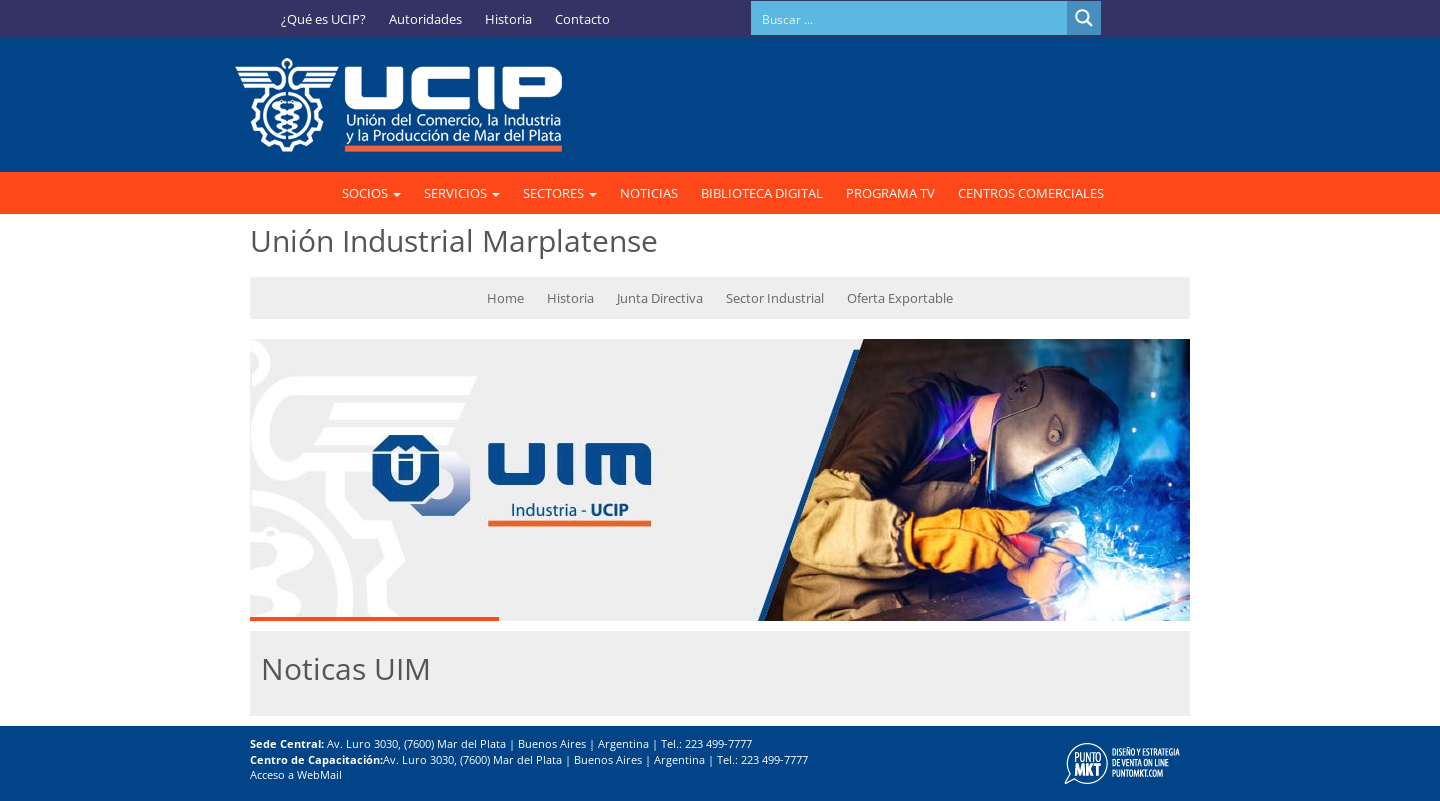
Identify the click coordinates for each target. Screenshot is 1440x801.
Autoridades (425, 19)
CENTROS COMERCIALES (1031, 193)
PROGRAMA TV (890, 193)
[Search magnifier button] (1084, 18)
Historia (508, 19)
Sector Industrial (775, 298)
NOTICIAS (649, 193)
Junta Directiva (660, 298)
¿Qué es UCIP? (323, 19)
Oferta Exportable (900, 298)
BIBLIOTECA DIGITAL (762, 193)
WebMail (319, 774)
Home (505, 298)
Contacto (582, 19)
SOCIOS (371, 193)
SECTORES (560, 193)
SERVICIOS (462, 193)
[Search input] (910, 18)
